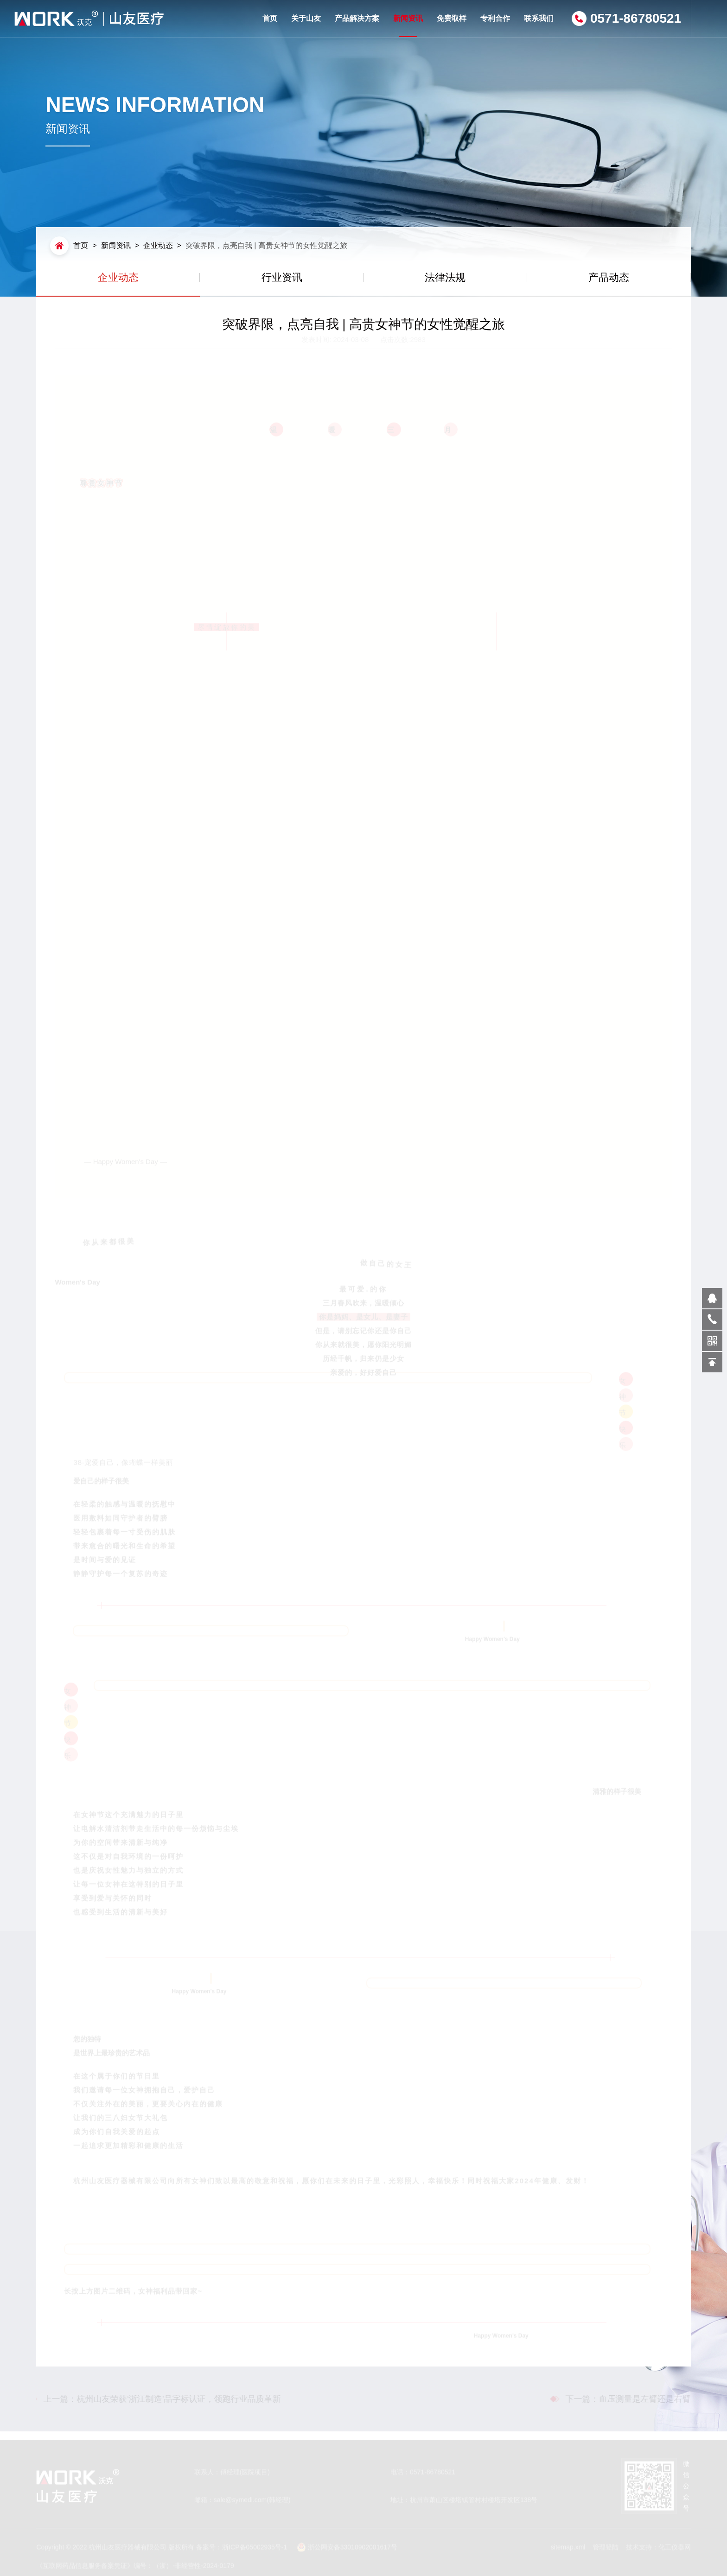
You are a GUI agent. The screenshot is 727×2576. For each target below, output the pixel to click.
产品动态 (608, 277)
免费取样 (451, 18)
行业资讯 (281, 277)
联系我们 (539, 18)
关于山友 (306, 18)
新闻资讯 (408, 25)
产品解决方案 (357, 18)
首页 (269, 18)
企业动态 (158, 245)
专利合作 (495, 18)
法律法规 (445, 277)
